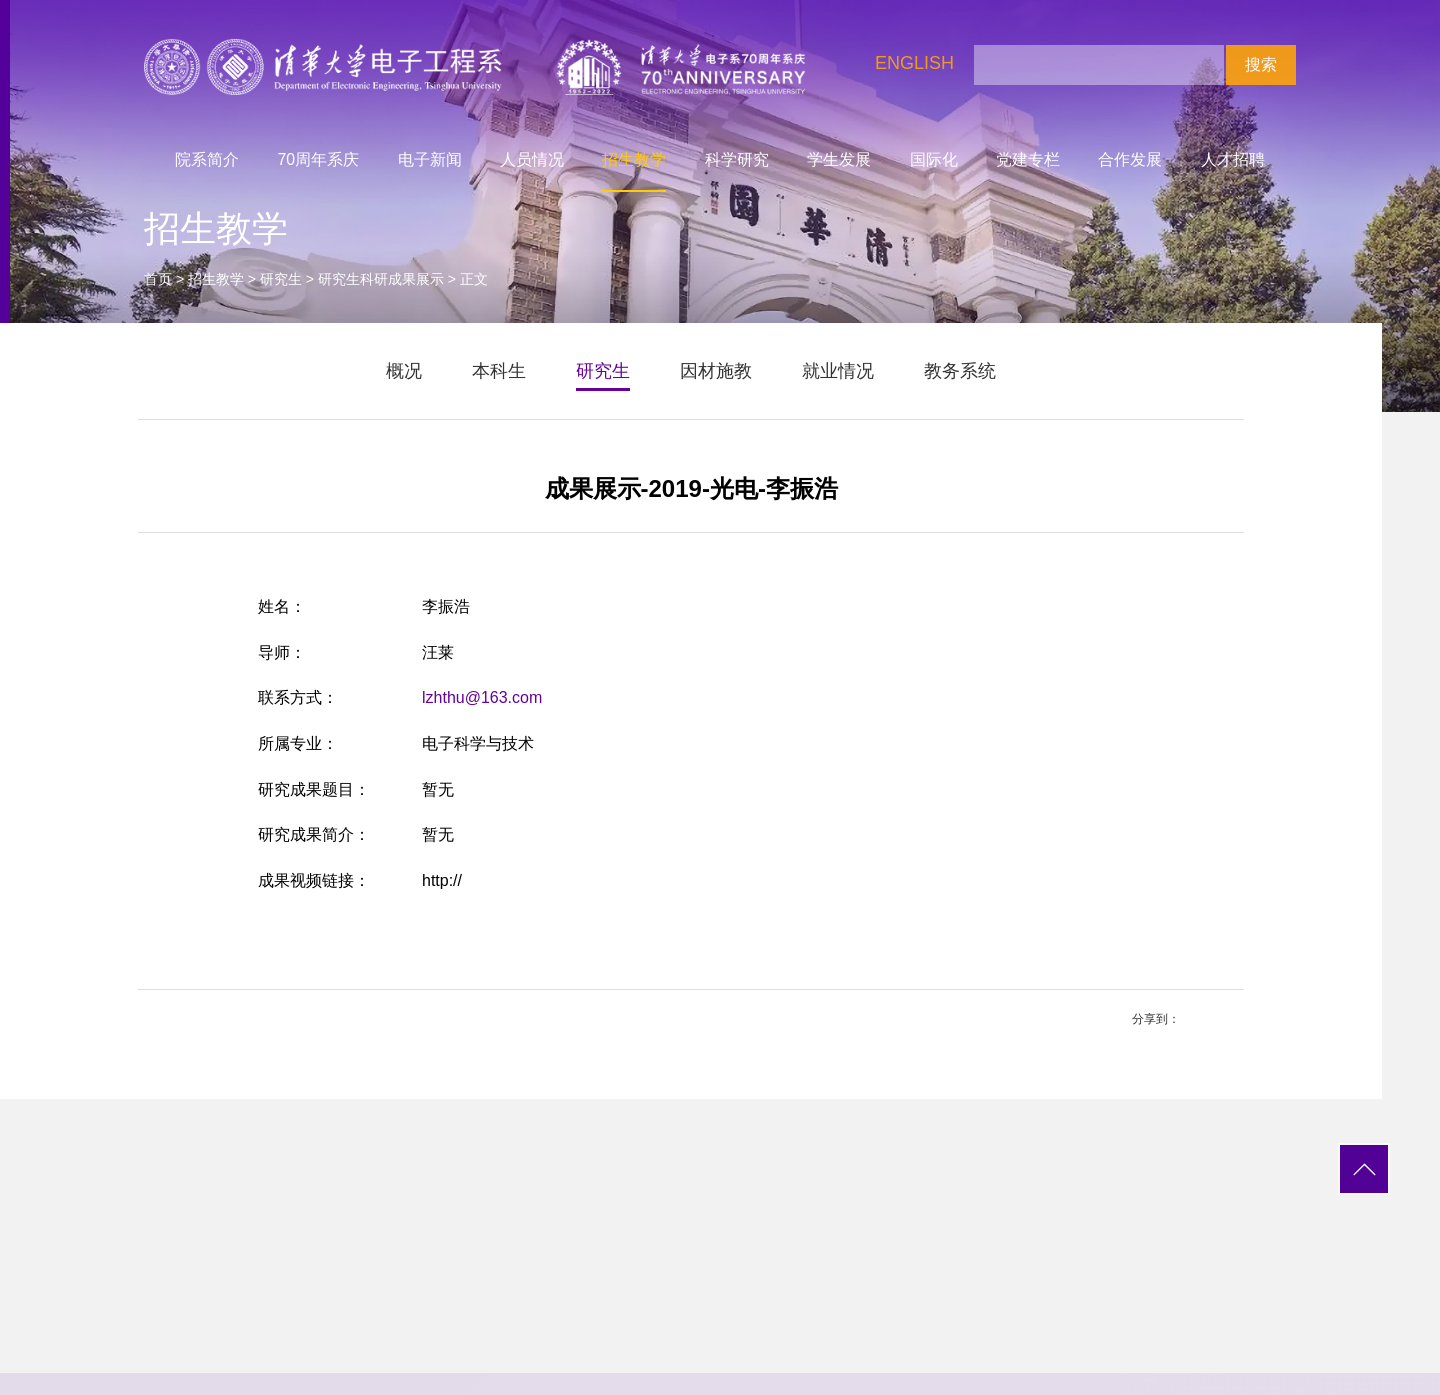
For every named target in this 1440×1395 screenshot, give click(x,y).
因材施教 (716, 371)
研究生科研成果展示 (381, 279)
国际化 (934, 159)
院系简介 (207, 159)
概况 (404, 371)
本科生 (499, 371)
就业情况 (838, 371)
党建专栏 (1028, 159)
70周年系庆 (319, 159)
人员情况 (532, 159)
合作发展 (1130, 159)
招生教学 (634, 159)
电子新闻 (430, 159)
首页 (158, 279)
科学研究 (737, 159)
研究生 (281, 279)
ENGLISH (914, 63)
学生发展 (839, 159)
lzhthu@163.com (482, 697)
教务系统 (960, 371)
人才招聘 (1233, 159)
